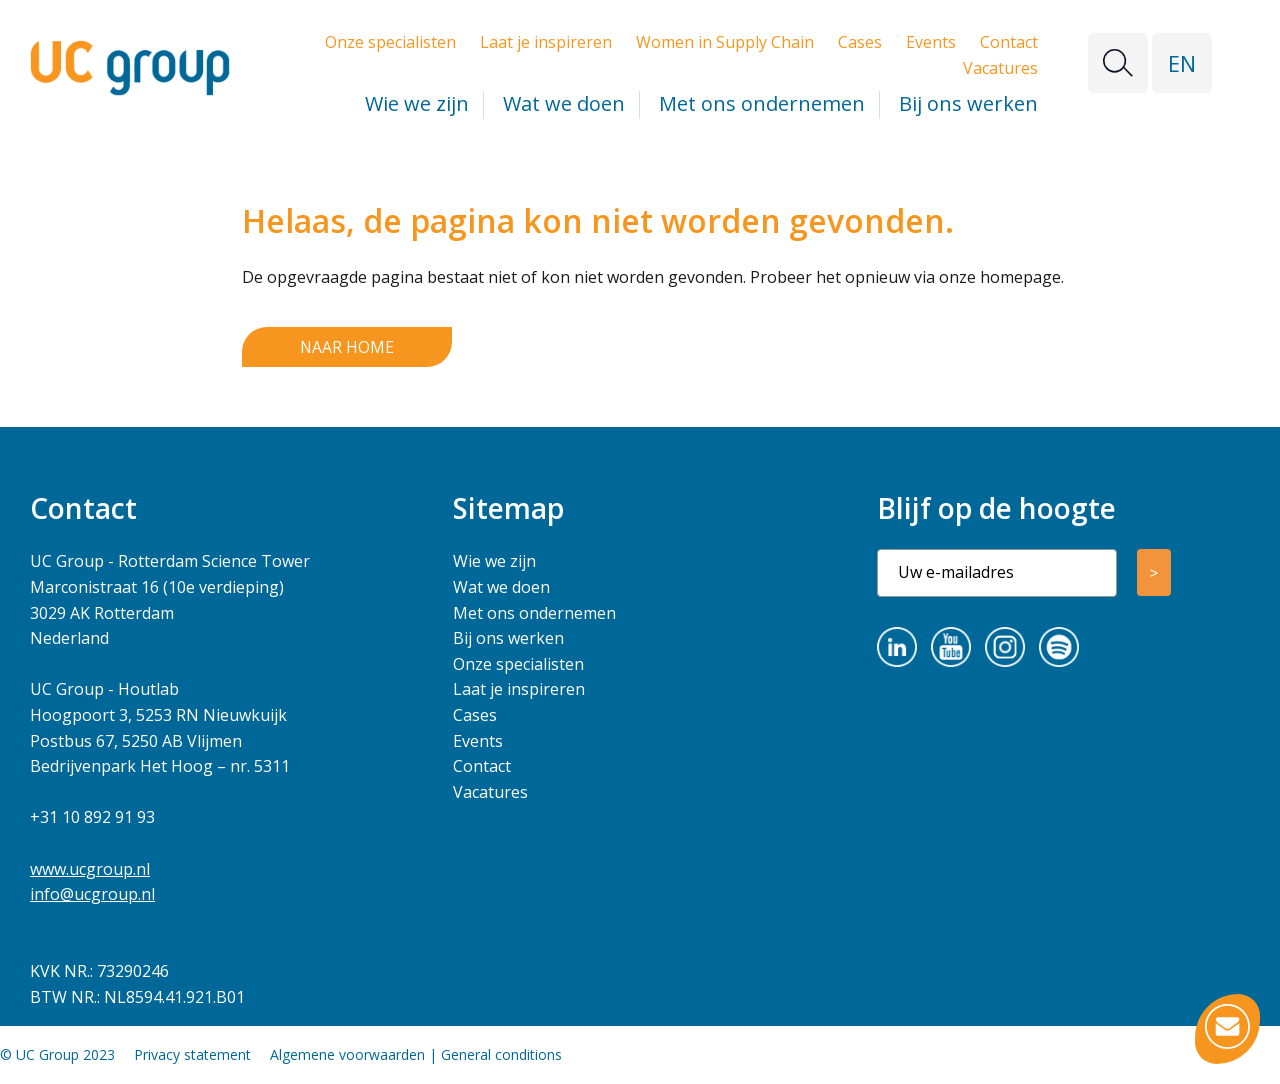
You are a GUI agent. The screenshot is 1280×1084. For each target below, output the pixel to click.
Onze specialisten (390, 42)
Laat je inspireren (546, 42)
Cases (860, 42)
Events (931, 42)
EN (1182, 63)
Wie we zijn (417, 103)
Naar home (346, 347)
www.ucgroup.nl (90, 869)
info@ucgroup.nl (92, 895)
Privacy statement (192, 1055)
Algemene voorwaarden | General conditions (416, 1055)
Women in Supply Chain (725, 42)
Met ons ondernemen (762, 103)
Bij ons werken (968, 103)
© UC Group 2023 (57, 1055)
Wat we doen (564, 103)
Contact (1009, 42)
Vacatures (1000, 68)
